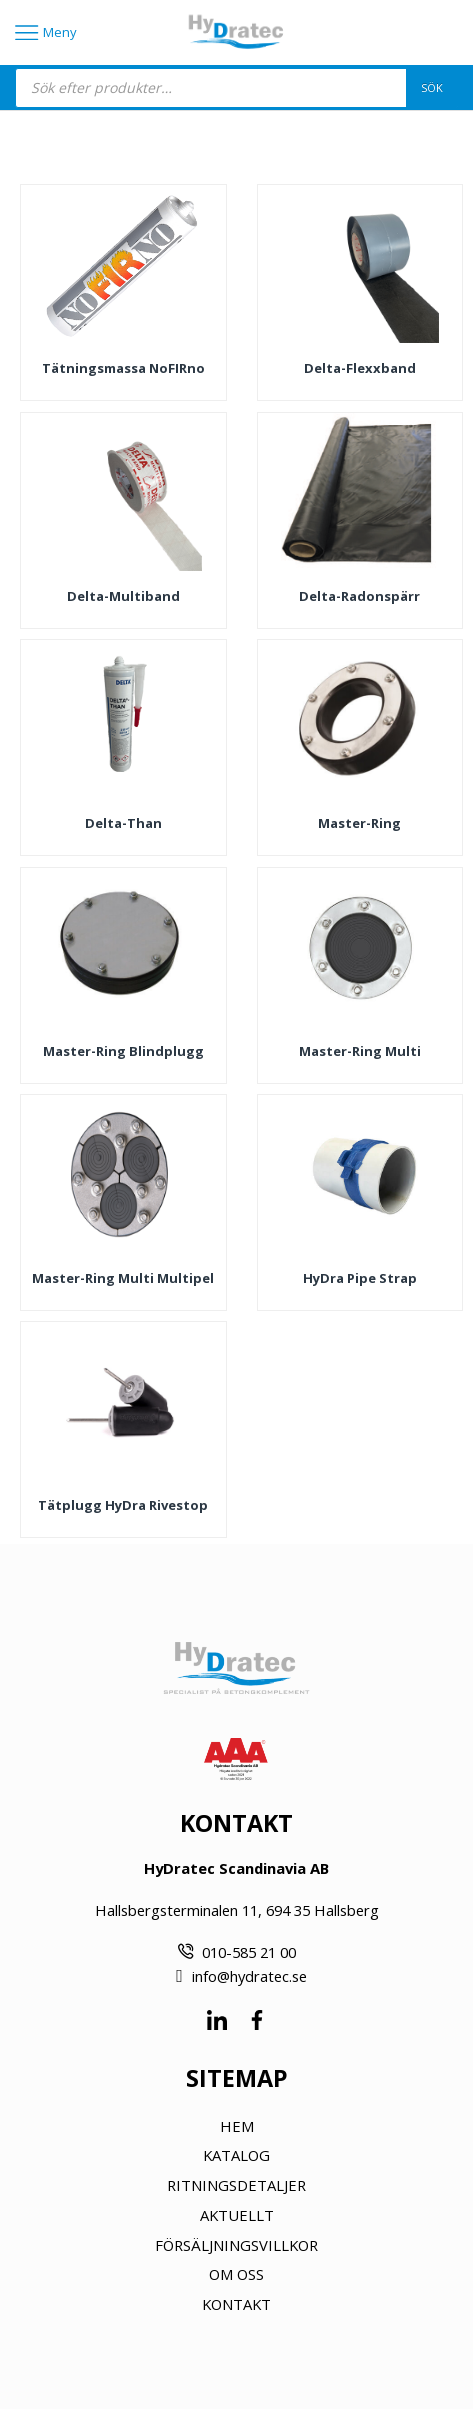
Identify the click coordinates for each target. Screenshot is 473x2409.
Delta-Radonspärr (359, 596)
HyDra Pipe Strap (360, 1278)
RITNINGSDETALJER (236, 2185)
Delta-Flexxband (360, 368)
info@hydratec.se (249, 1976)
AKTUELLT (237, 2215)
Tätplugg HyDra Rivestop (123, 1505)
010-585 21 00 (249, 1952)
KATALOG (236, 2155)
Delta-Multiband (123, 596)
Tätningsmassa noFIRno (123, 368)
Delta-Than (123, 823)
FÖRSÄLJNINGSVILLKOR (236, 2245)
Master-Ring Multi (360, 1051)
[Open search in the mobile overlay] (236, 88)
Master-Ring (359, 823)
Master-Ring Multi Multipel (123, 1278)
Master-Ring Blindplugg (123, 1051)
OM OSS (236, 2274)
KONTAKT (236, 2304)
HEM (237, 2126)
